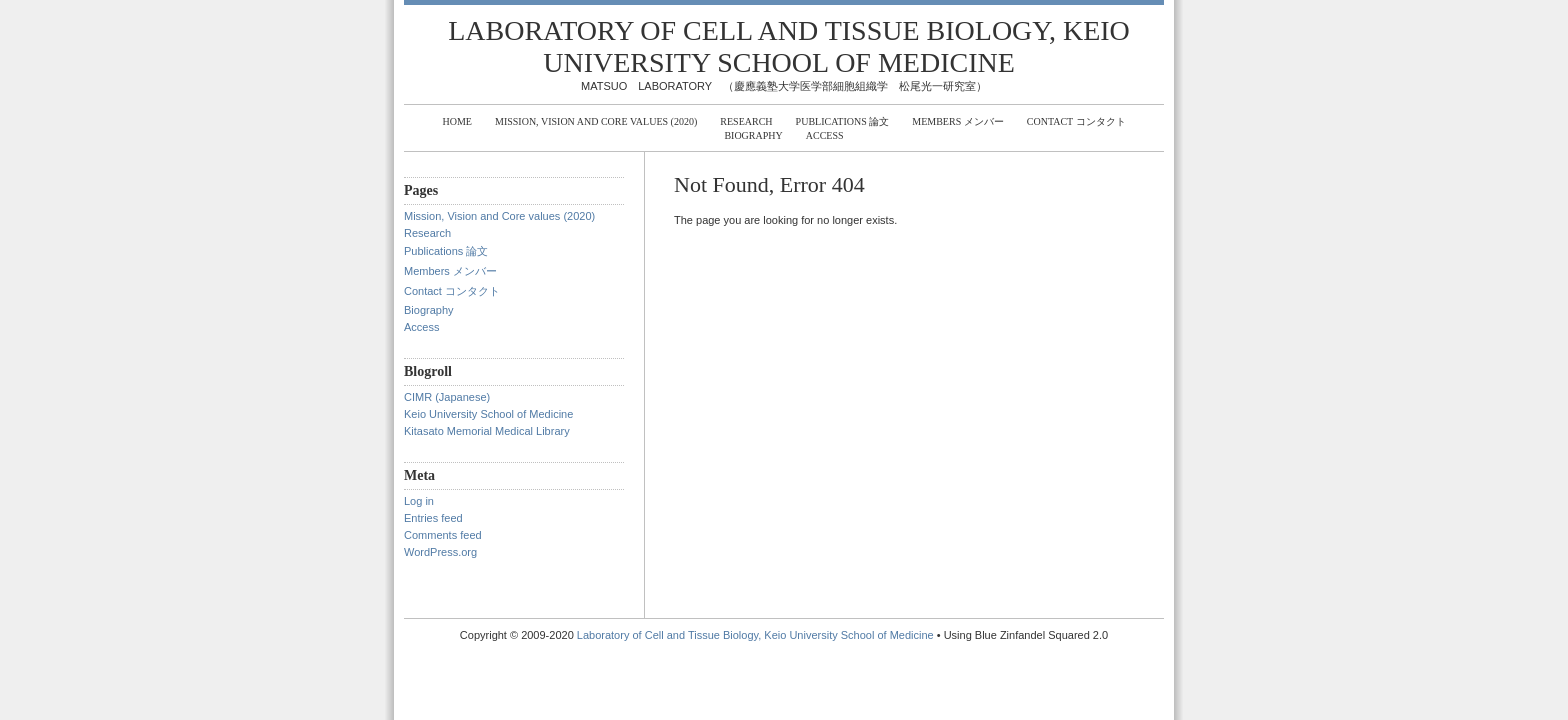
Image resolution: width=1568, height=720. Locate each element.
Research (746, 121)
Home (456, 121)
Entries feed (433, 518)
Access (825, 135)
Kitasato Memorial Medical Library (487, 431)
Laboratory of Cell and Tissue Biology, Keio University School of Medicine (789, 46)
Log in (419, 501)
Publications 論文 (843, 121)
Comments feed (443, 535)
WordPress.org (440, 552)
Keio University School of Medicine (488, 414)
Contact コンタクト (1076, 121)
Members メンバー (957, 121)
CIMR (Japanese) (447, 397)
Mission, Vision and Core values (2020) (596, 121)
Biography (753, 135)
